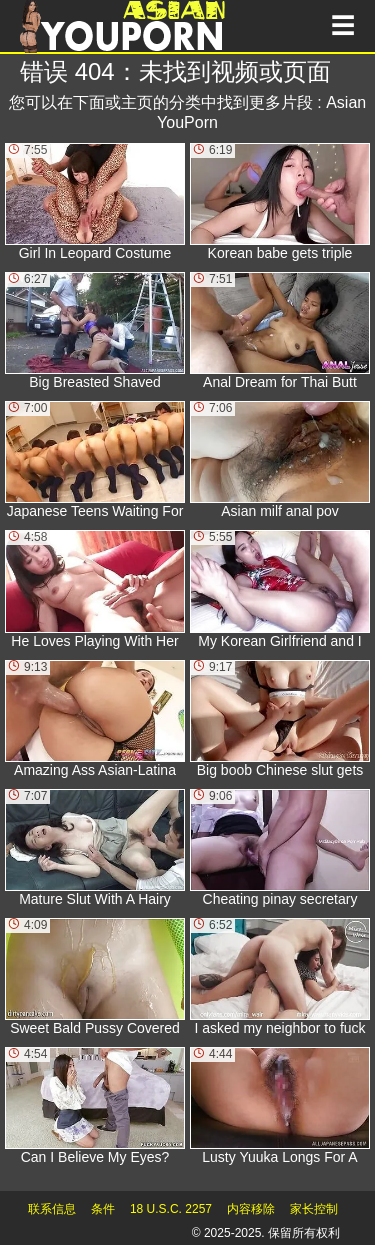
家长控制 (314, 1209)
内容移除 (251, 1209)
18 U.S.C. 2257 (171, 1209)
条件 (103, 1209)
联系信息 (52, 1209)
